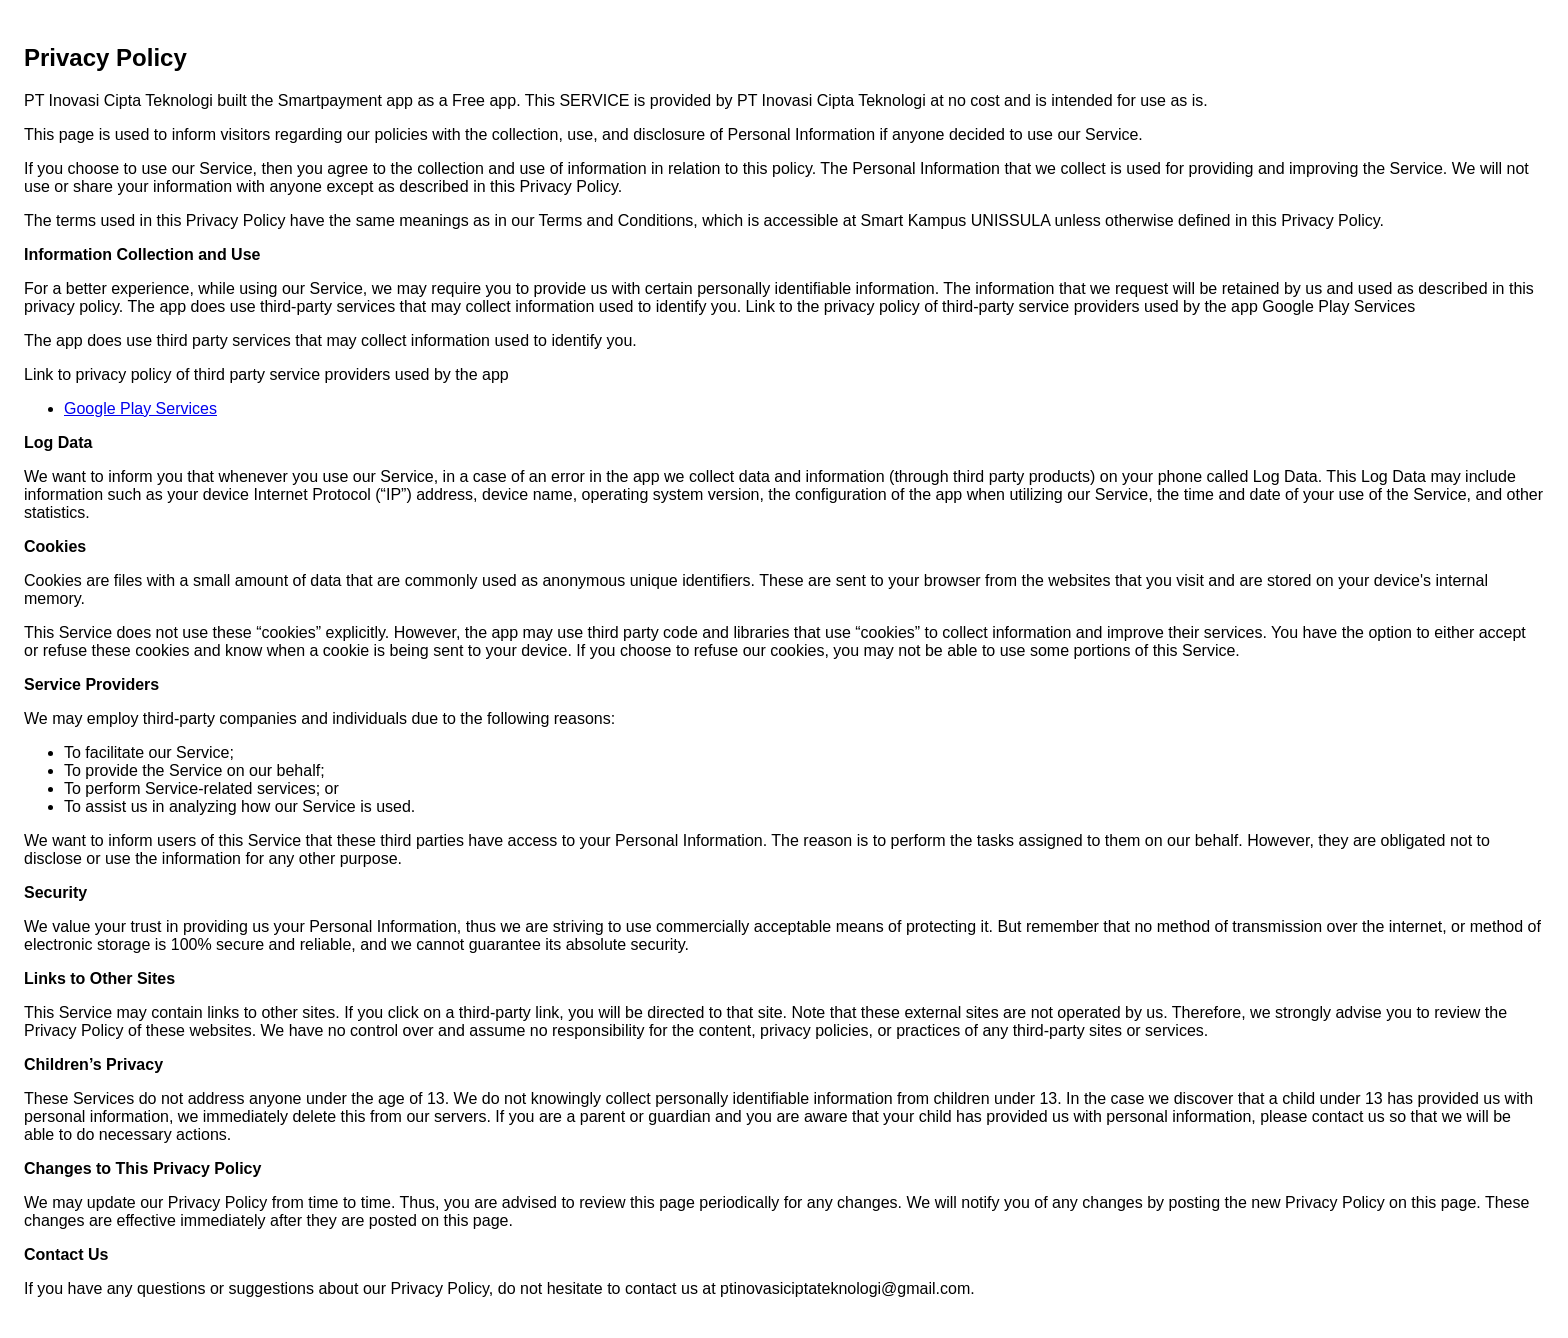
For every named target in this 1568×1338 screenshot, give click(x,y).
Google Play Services (140, 408)
